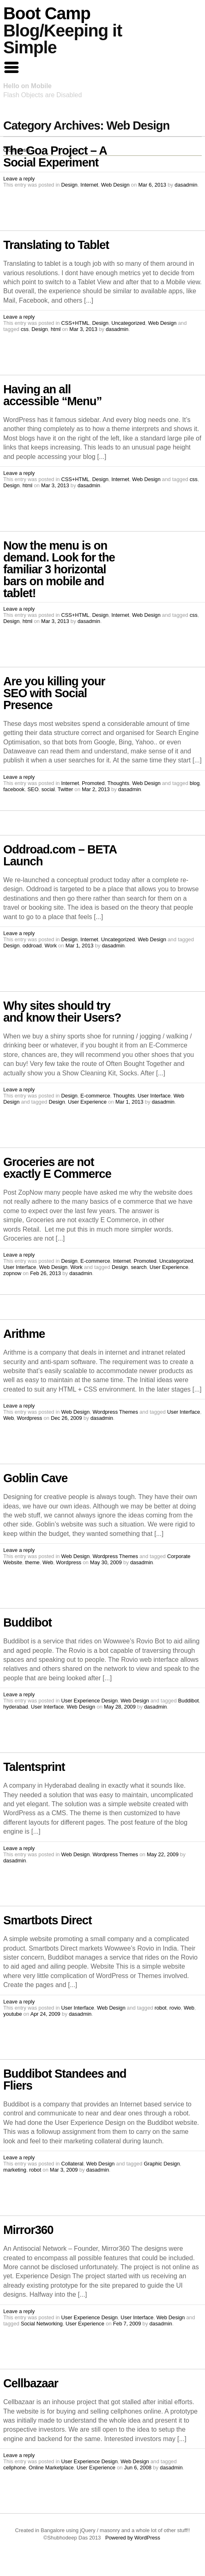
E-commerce (95, 1096)
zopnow (12, 1273)
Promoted (93, 783)
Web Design (115, 185)
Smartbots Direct (47, 1920)
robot (161, 2008)
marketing (14, 2170)
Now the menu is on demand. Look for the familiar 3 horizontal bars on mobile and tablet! (59, 569)
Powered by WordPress (133, 2538)
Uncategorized (128, 323)
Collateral (72, 2164)
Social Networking (42, 2323)
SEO (32, 789)
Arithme (24, 1333)
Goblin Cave (35, 1478)
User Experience (87, 1102)
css (25, 329)
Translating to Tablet (56, 244)
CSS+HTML (75, 323)
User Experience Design (89, 1701)
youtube (12, 2014)
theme (32, 1562)
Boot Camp (46, 13)
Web (8, 1418)
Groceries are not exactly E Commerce (57, 1167)
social (48, 789)
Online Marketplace (51, 2467)
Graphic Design (162, 2164)
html (56, 329)
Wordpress (29, 1418)
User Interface (153, 1096)
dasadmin (186, 185)
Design (69, 185)
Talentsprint (34, 1766)
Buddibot (27, 1622)
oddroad (32, 945)
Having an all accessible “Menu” (52, 395)
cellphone (14, 2467)
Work (51, 945)
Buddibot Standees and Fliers (64, 2079)
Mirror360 (28, 2229)
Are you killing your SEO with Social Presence (54, 693)
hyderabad (15, 1707)
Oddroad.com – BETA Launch (59, 855)
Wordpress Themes (115, 1412)
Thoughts (118, 783)
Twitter (65, 789)
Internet (89, 185)
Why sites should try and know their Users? (62, 1011)
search (138, 1267)
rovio (175, 2008)
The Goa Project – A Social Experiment (55, 156)
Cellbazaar (30, 2383)
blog (195, 783)
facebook (14, 789)
